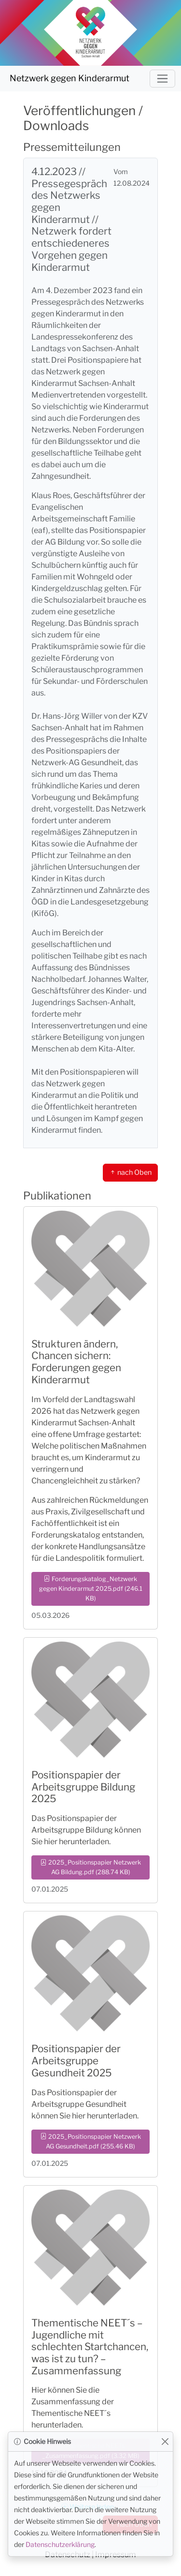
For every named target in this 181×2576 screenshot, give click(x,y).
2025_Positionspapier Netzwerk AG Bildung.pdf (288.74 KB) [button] (91, 1867)
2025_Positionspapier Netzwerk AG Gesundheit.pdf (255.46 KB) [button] (91, 2141)
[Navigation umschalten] (162, 79)
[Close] (165, 2442)
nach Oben (130, 1172)
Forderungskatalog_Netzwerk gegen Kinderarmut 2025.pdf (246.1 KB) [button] (90, 1588)
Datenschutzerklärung (60, 2544)
